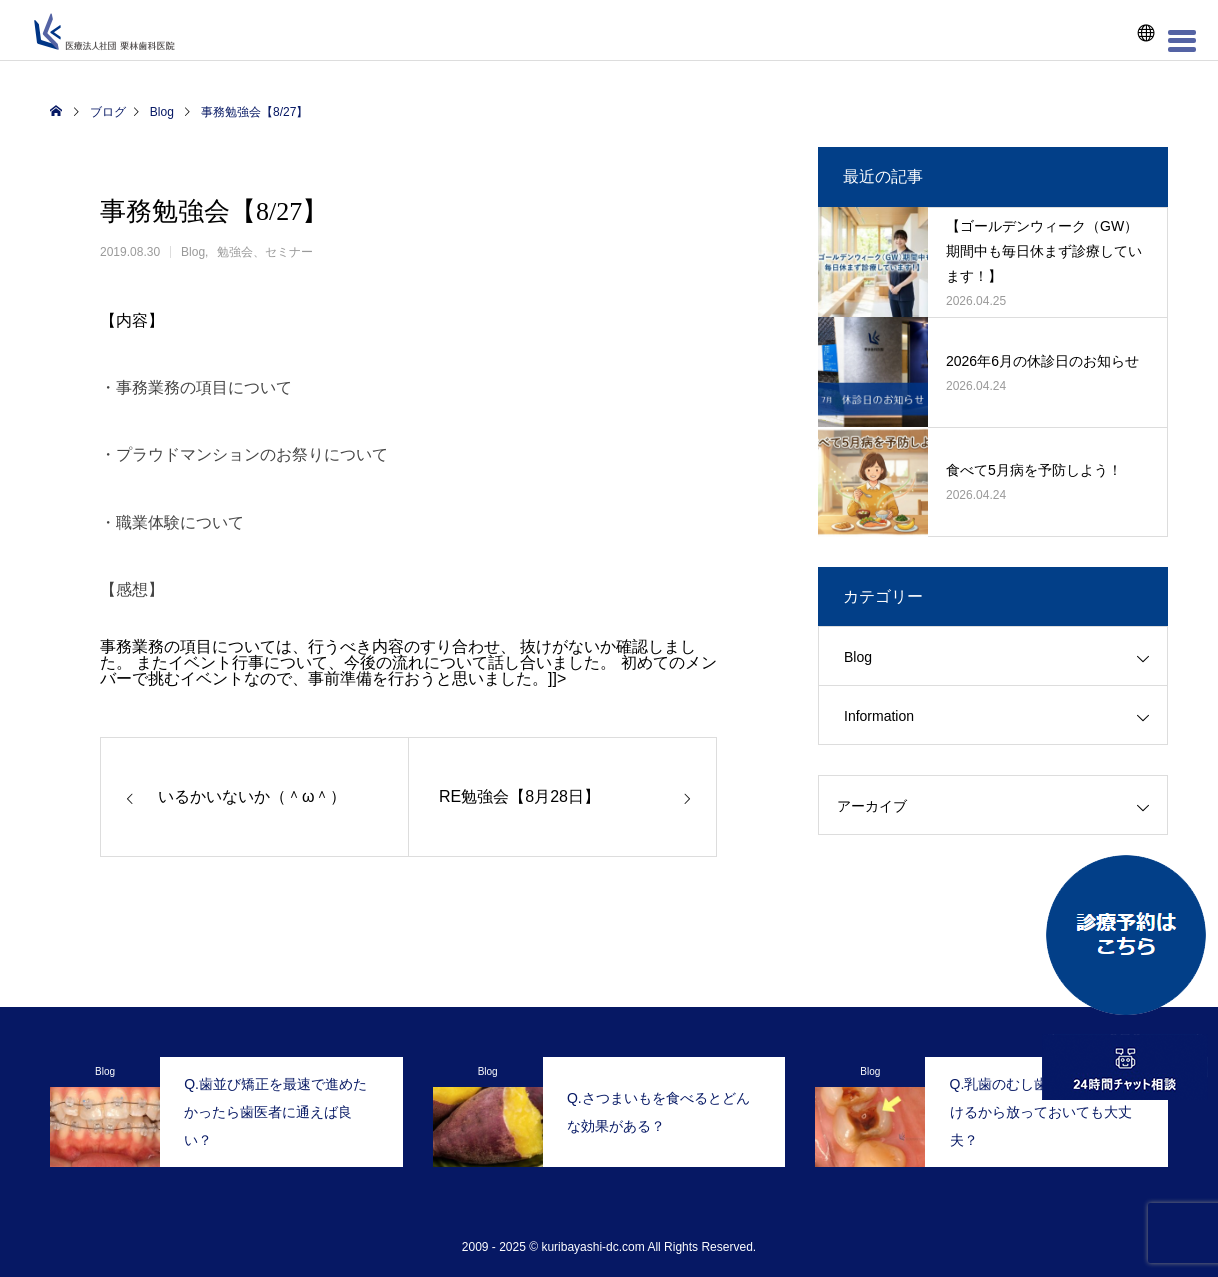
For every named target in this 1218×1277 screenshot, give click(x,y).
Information (879, 716)
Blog (193, 252)
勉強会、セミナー (265, 252)
